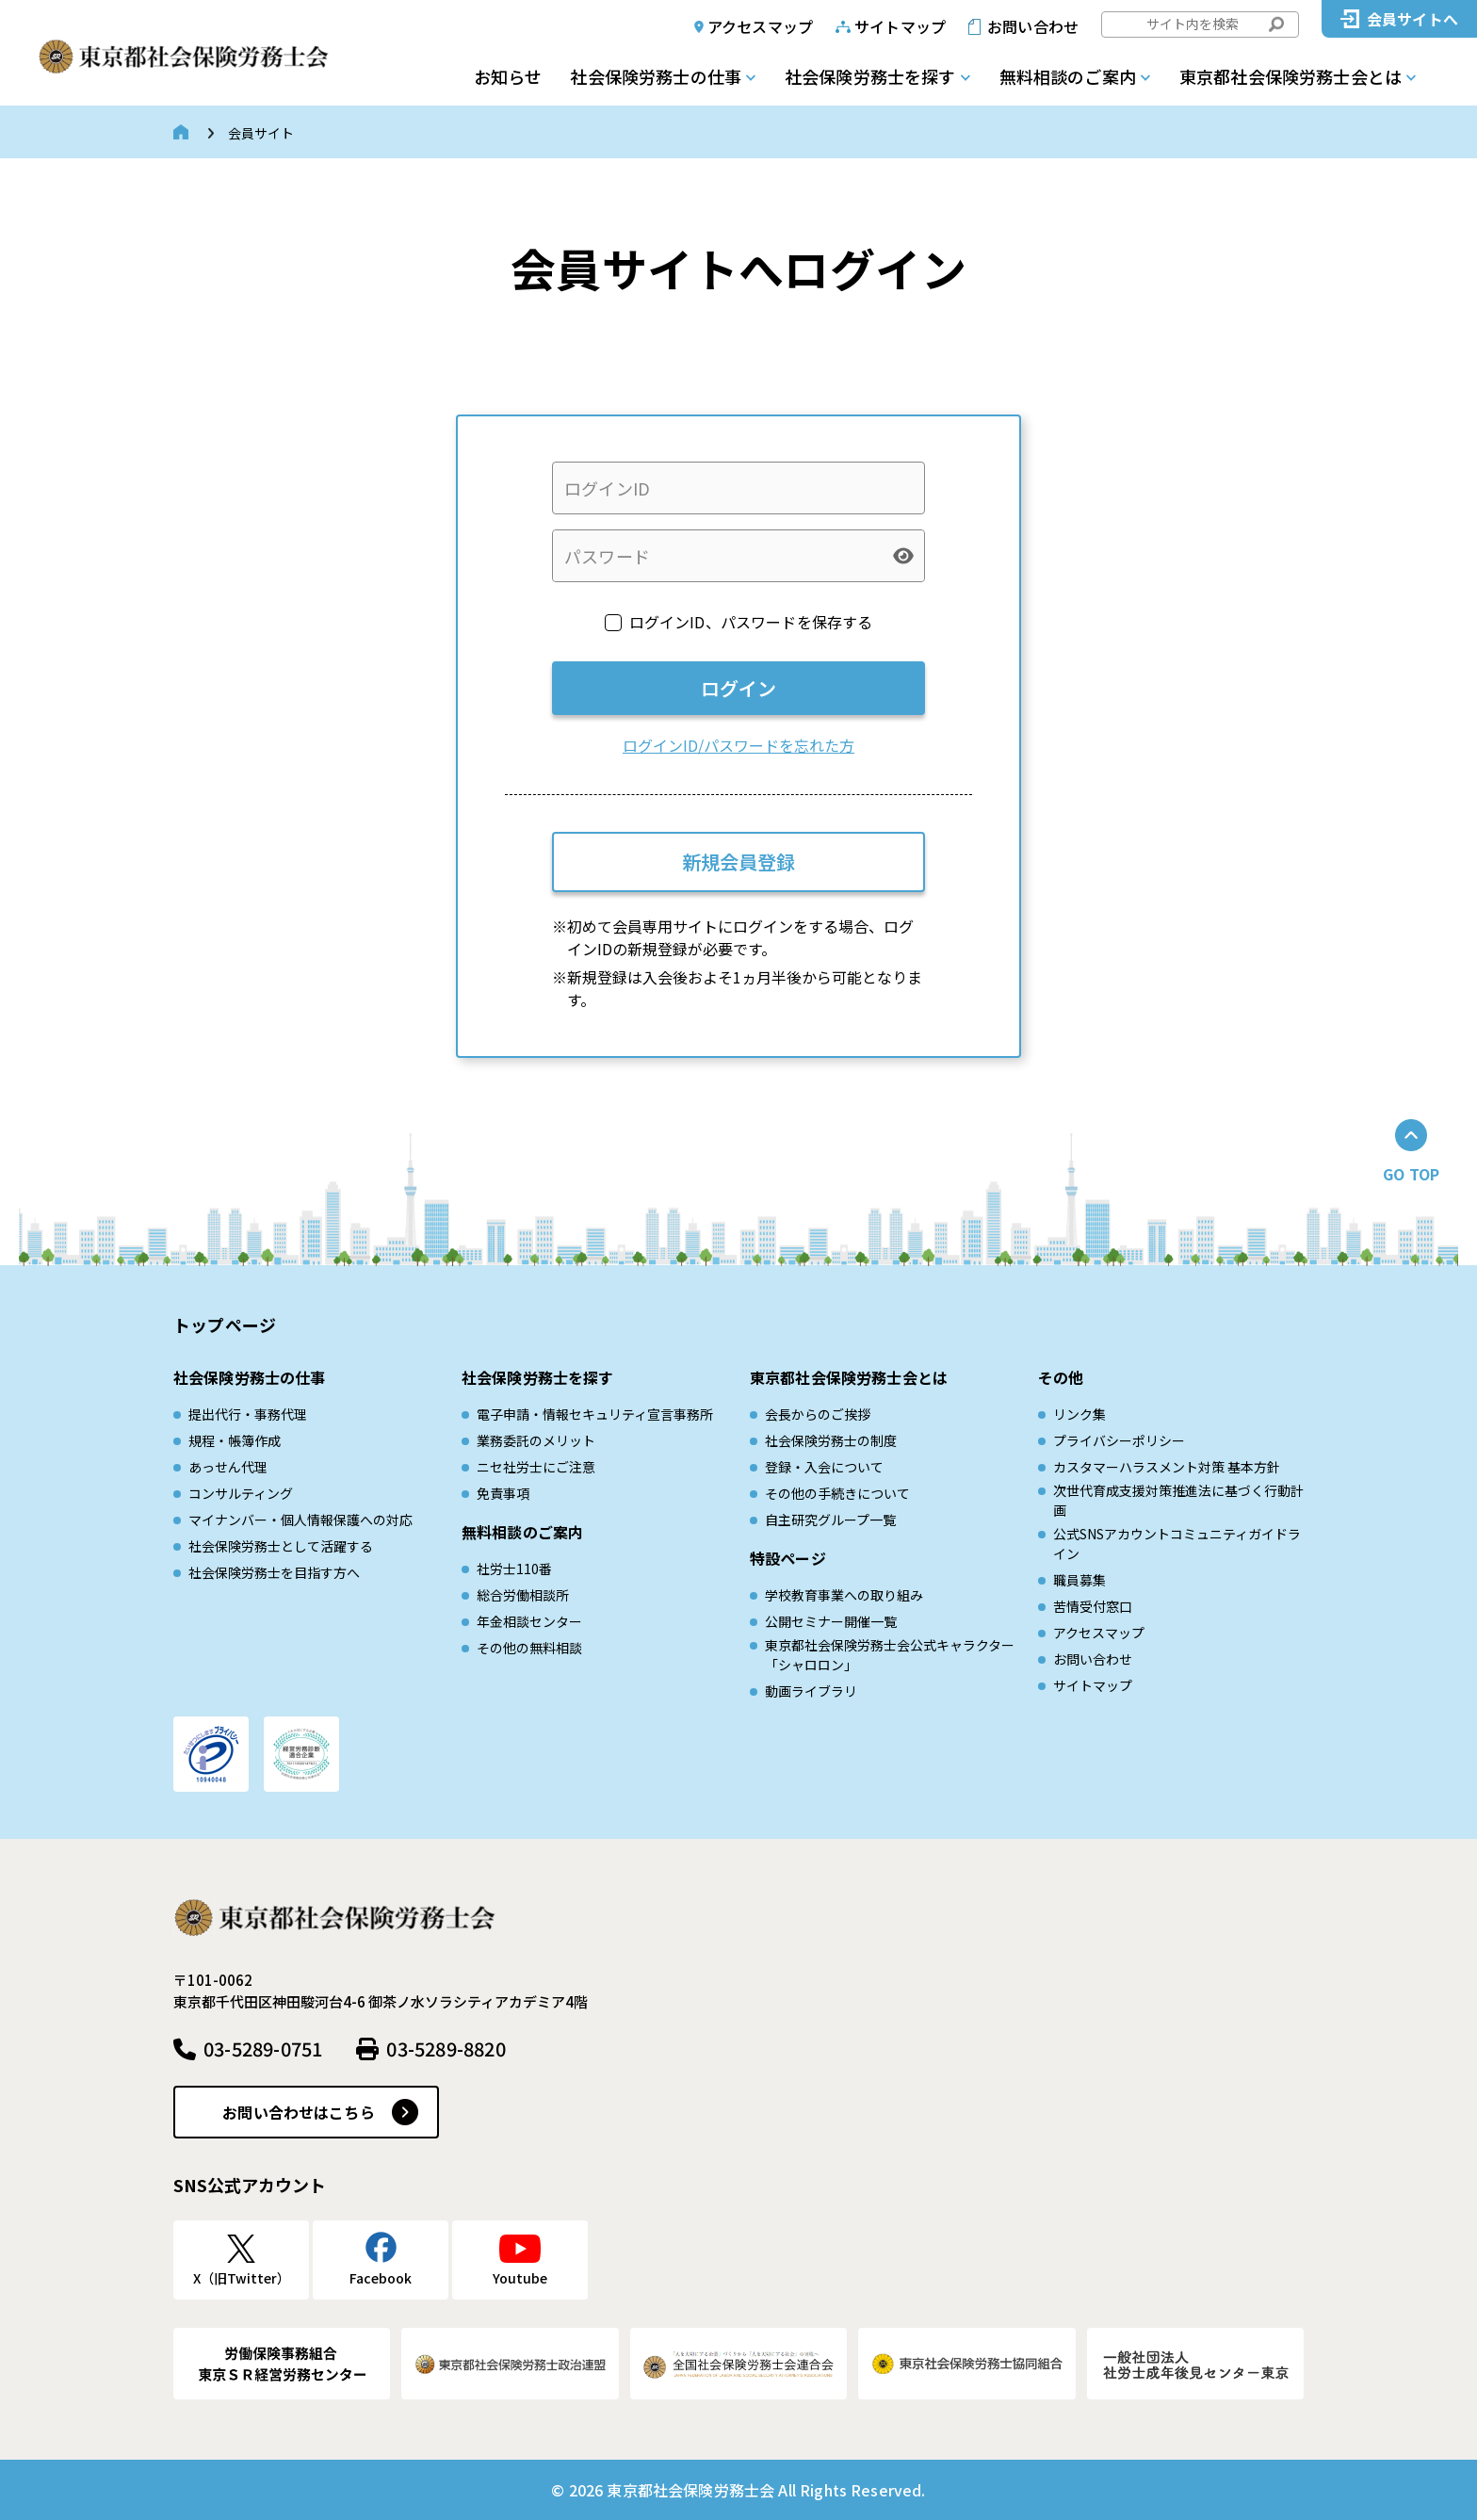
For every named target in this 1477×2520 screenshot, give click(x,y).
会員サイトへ (1412, 19)
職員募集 (1079, 1579)
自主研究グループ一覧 (830, 1519)
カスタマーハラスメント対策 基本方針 (1166, 1466)
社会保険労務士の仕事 (655, 76)
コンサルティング (240, 1493)
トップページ (224, 1324)
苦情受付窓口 (1092, 1606)
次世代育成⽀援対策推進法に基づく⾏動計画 (1178, 1500)
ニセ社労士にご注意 (536, 1466)
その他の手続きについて (837, 1493)
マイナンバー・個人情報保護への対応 (300, 1519)
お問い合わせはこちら (298, 2112)
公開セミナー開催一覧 (831, 1621)
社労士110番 (514, 1568)
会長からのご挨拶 (817, 1414)
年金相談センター (529, 1621)
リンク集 (1079, 1414)
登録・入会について (824, 1466)
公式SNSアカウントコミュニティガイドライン (1177, 1543)
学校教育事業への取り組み (844, 1594)
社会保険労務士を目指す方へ (274, 1572)
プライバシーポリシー (1119, 1440)
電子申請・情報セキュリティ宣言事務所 (595, 1414)
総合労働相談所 (523, 1594)
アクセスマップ (760, 26)
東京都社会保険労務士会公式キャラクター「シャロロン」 (889, 1654)
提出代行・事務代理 (247, 1414)
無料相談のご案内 (1067, 76)
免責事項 (503, 1493)
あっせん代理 (228, 1466)
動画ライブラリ (811, 1691)
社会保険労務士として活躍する (280, 1545)
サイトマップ (900, 26)
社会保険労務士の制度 (831, 1440)
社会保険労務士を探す (870, 76)
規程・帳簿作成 (234, 1440)
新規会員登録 (738, 861)
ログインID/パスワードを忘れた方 (738, 745)
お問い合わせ (1033, 26)
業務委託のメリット (536, 1440)
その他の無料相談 (529, 1647)
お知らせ (508, 76)
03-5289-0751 (262, 2048)
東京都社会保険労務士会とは (1290, 76)
